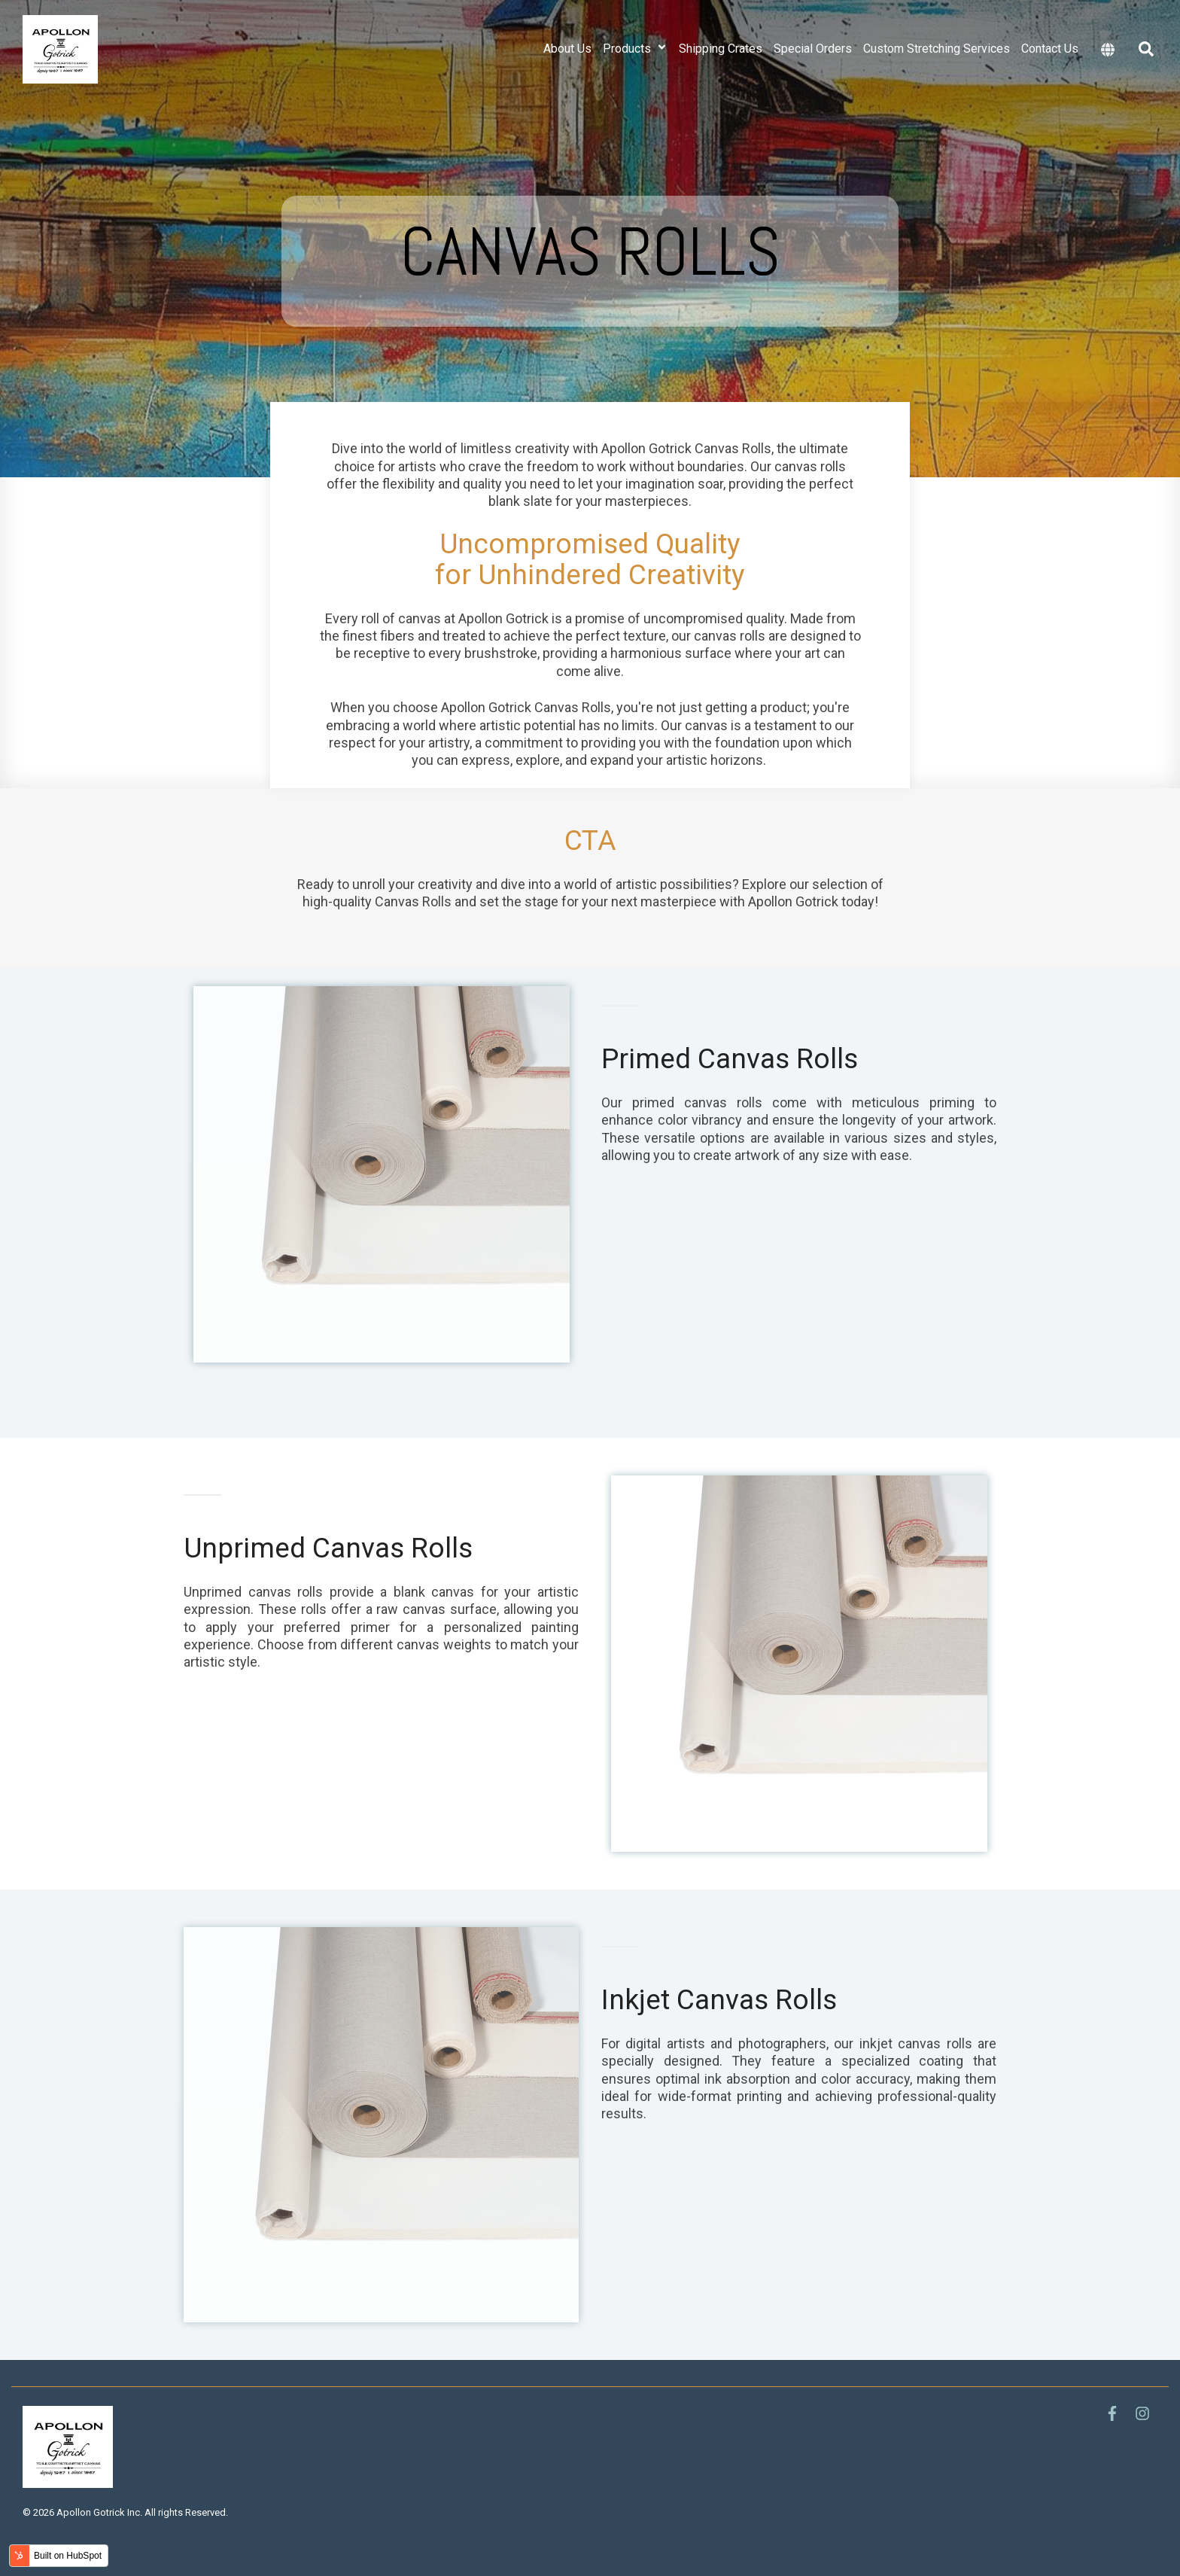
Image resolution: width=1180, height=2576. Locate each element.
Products (635, 48)
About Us (567, 48)
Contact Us (1049, 48)
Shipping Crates (720, 48)
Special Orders (813, 48)
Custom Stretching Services (936, 48)
